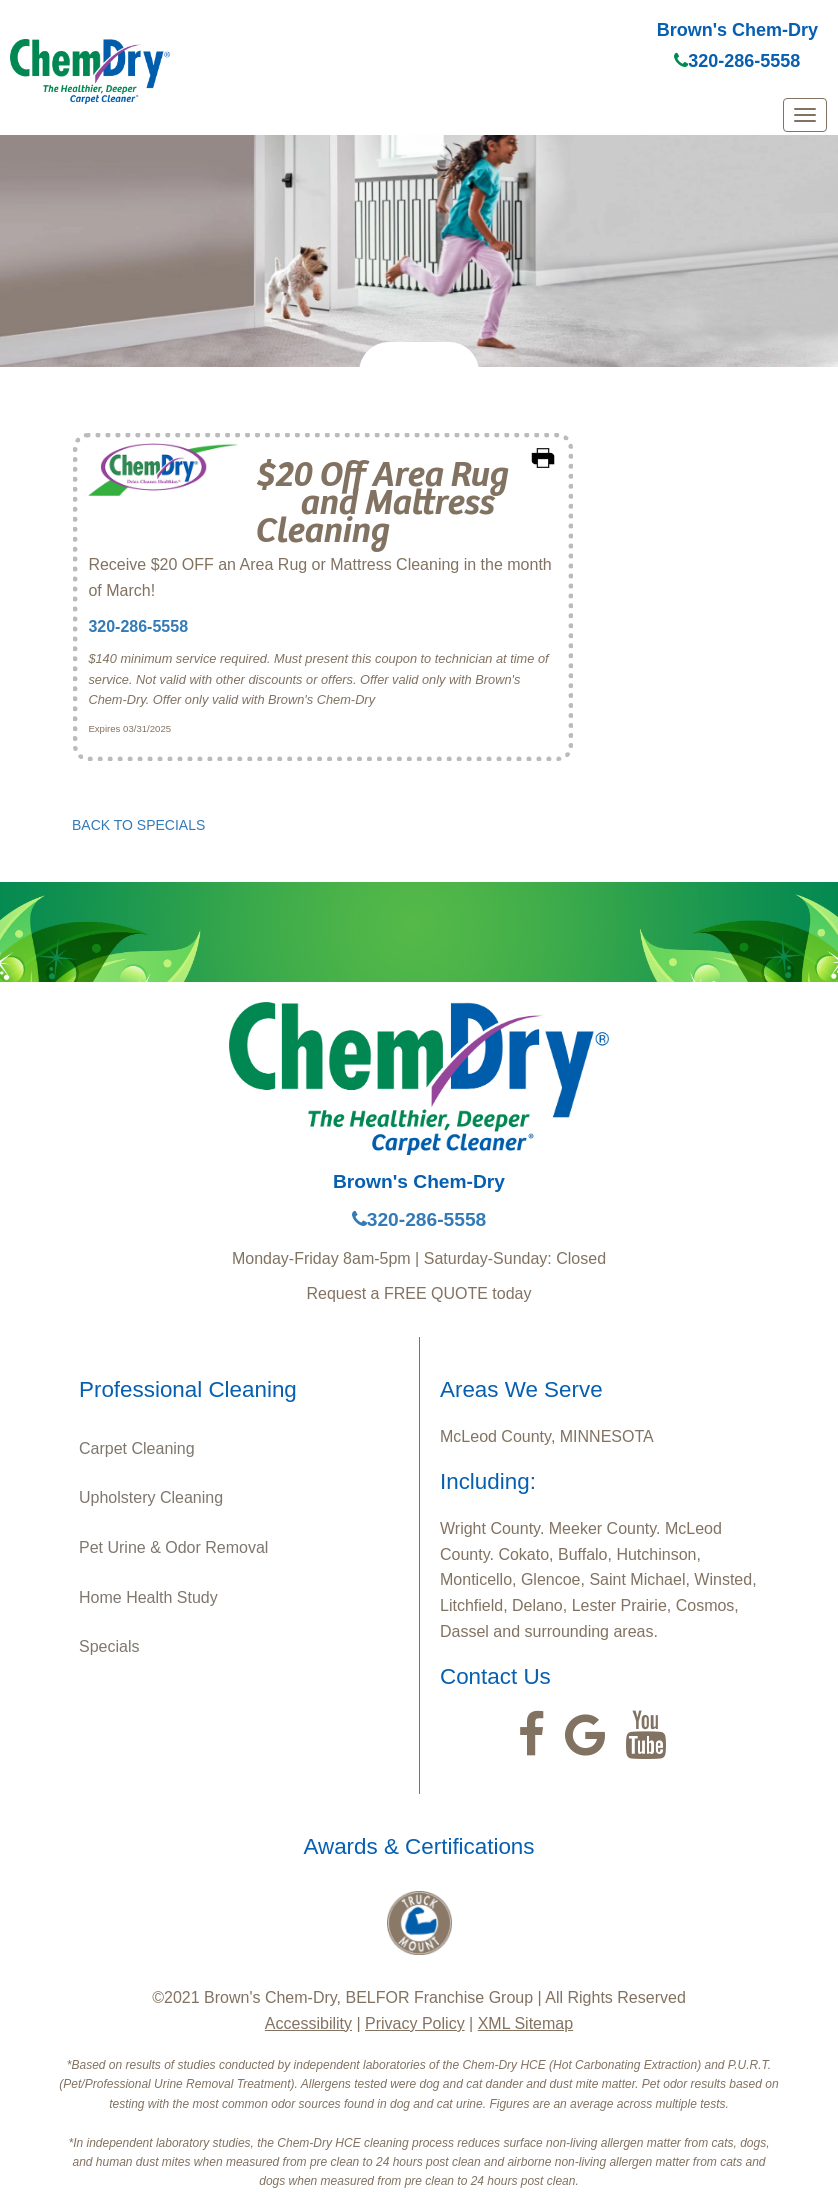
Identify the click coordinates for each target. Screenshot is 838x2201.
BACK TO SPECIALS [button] (138, 825)
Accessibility (308, 2023)
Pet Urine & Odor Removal (173, 1547)
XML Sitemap (525, 2023)
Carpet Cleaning (137, 1448)
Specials (109, 1646)
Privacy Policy (415, 2023)
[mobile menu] (805, 115)
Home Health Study (148, 1597)
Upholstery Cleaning (151, 1497)
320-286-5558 (737, 61)
